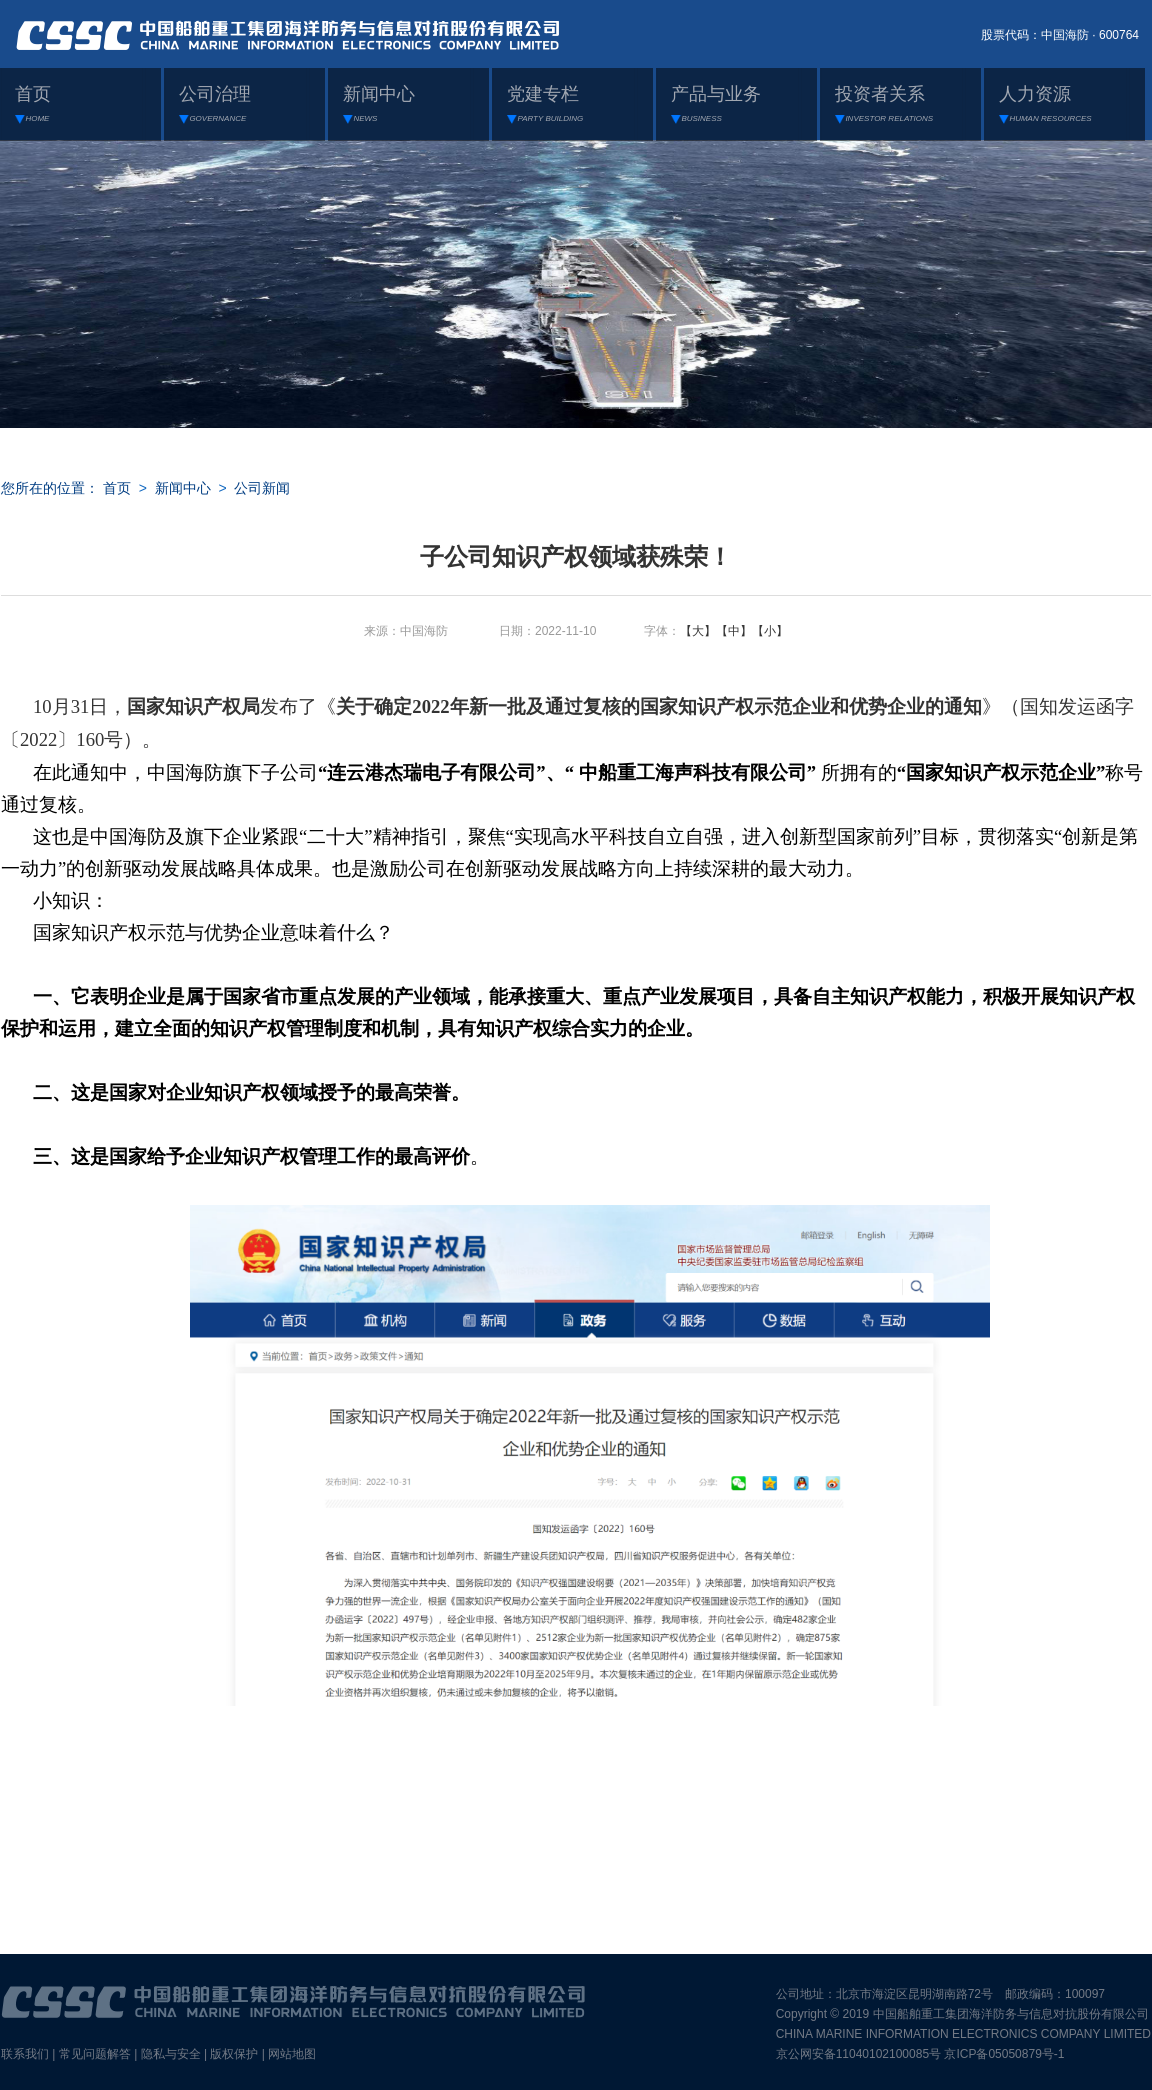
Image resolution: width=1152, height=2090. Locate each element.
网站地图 (292, 2054)
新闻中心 (183, 488)
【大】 (698, 631)
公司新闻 (262, 488)
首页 (117, 488)
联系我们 (25, 2054)
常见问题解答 (95, 2054)
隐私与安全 (171, 2054)
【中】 (734, 631)
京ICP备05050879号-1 (1004, 2054)
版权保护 (234, 2054)
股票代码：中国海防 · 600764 (1060, 35)
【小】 (770, 631)
